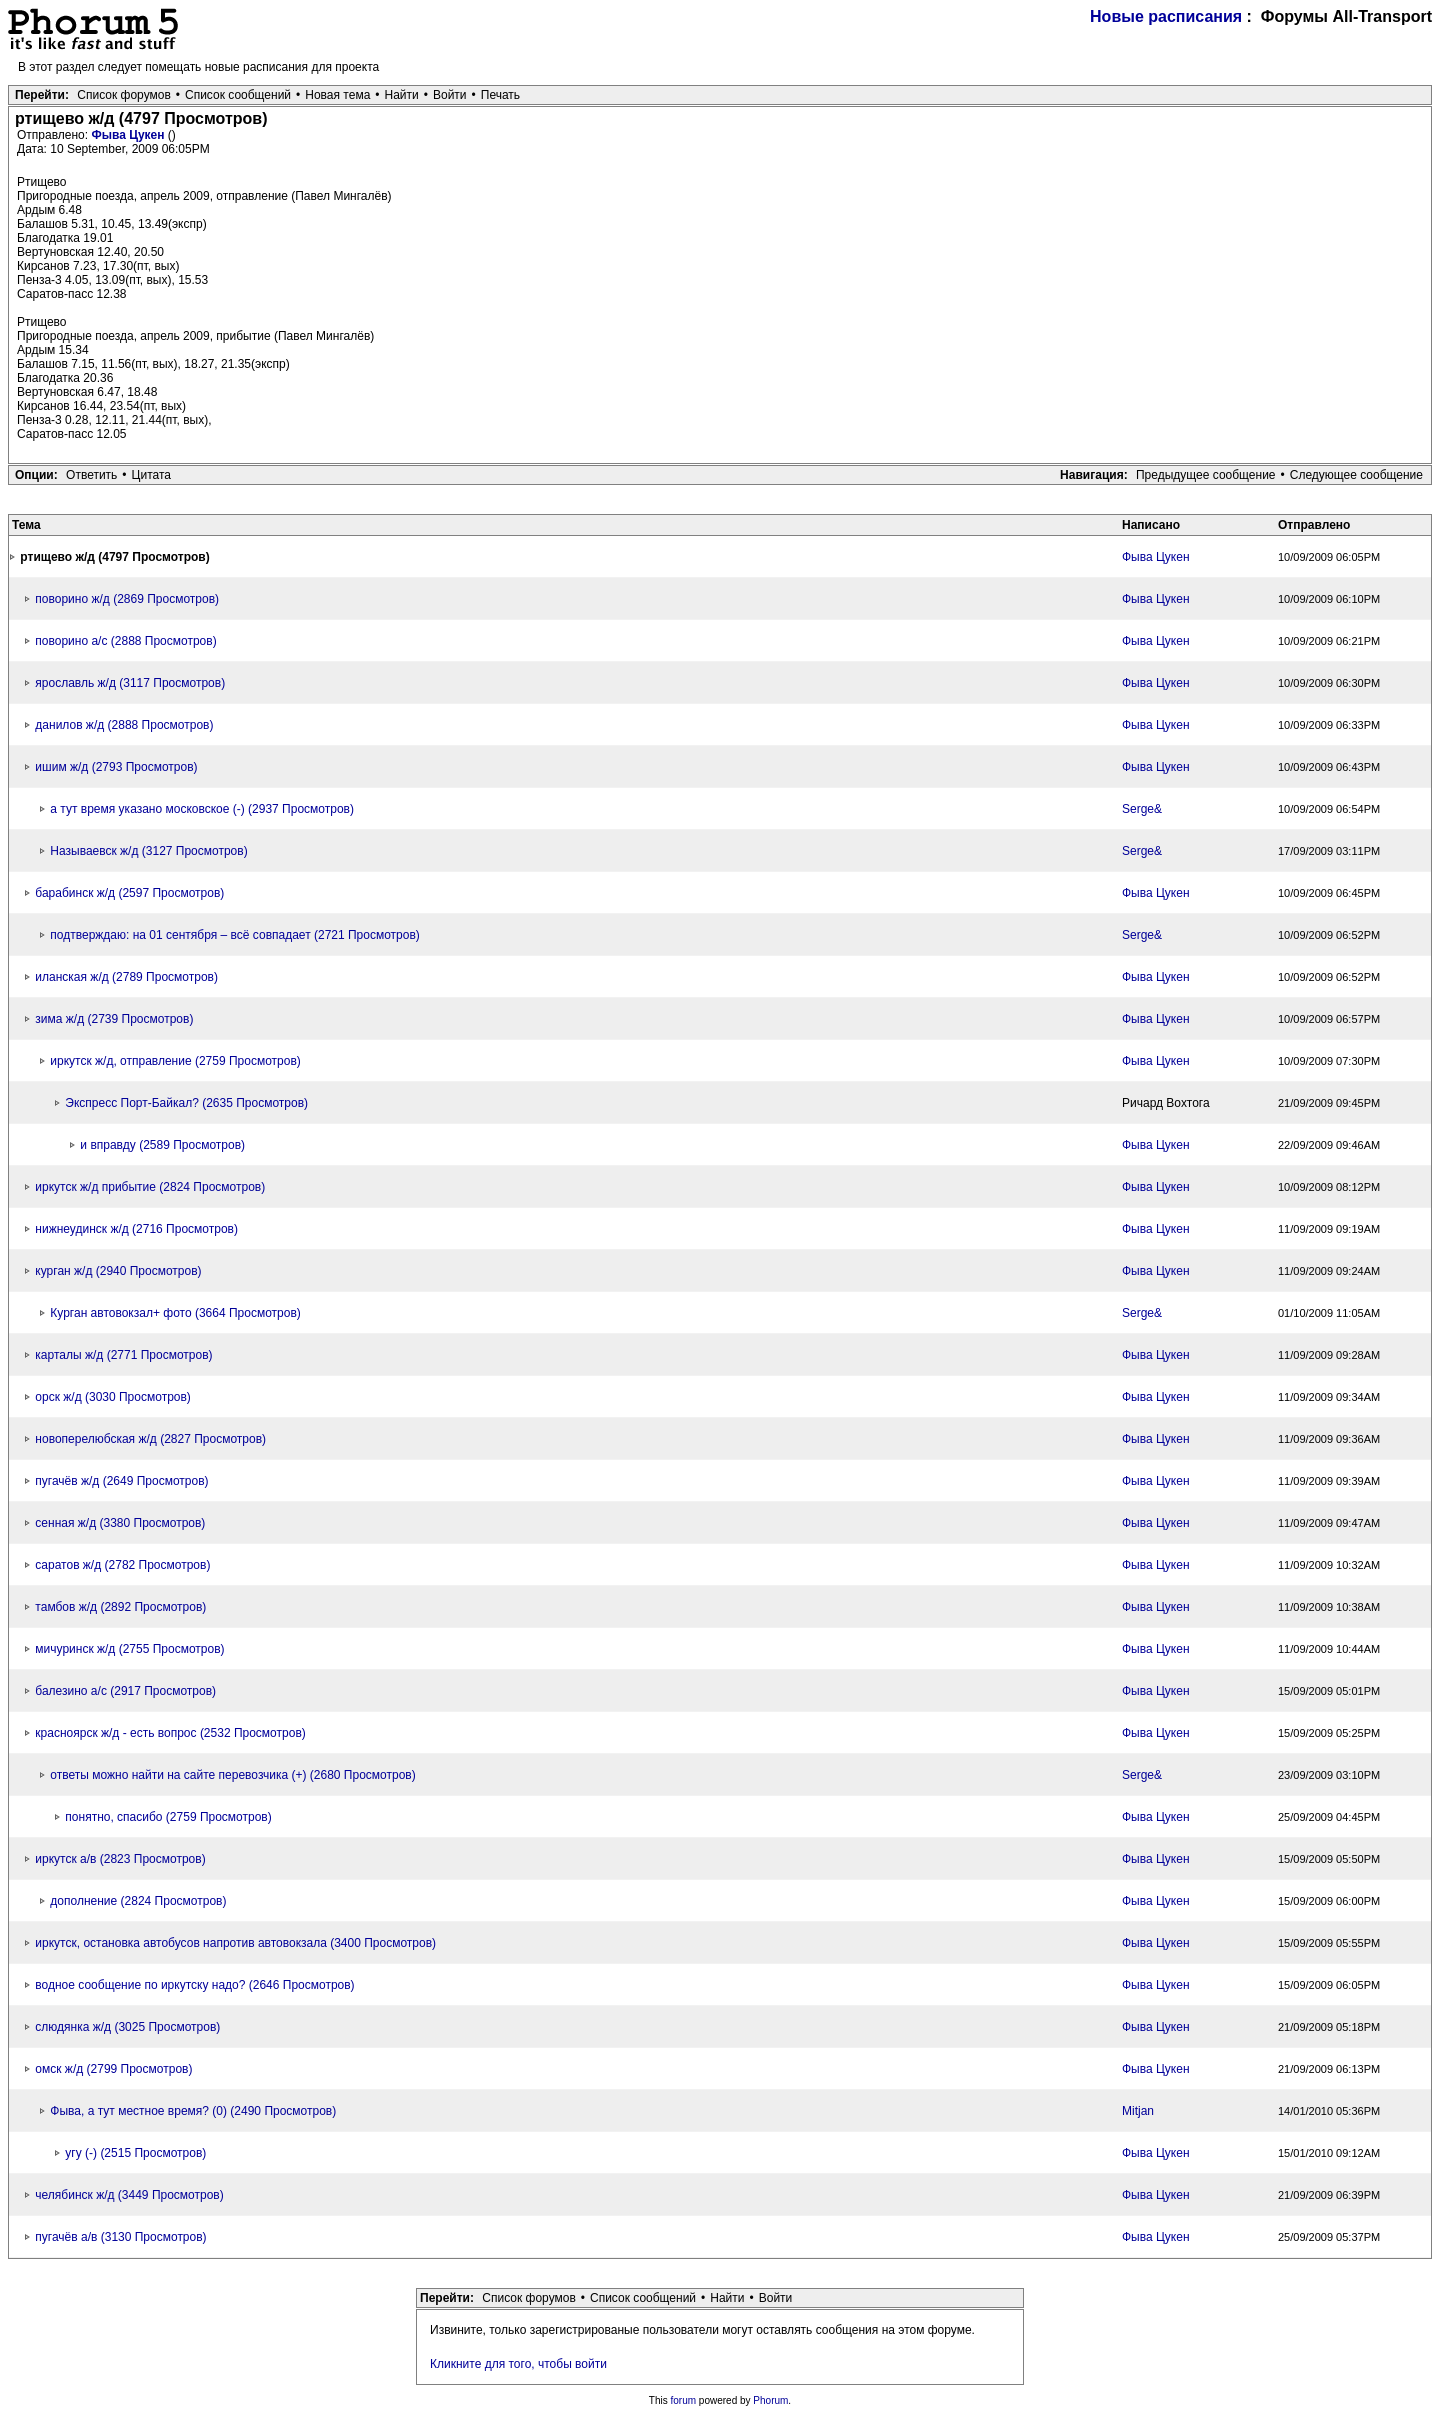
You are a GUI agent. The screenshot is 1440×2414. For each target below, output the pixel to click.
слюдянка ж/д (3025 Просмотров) (127, 2027)
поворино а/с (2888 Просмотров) (125, 641)
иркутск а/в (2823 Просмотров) (120, 1859)
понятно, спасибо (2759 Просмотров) (168, 1817)
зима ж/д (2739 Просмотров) (114, 1019)
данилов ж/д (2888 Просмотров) (124, 725)
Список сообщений (238, 95)
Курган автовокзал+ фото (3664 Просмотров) (175, 1313)
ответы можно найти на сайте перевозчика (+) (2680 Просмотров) (232, 1775)
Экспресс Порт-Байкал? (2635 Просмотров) (186, 1103)
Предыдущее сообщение (1206, 475)
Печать (500, 95)
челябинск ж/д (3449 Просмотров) (129, 2195)
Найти (402, 95)
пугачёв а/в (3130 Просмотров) (120, 2237)
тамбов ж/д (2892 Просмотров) (120, 1607)
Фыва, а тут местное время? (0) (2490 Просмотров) (193, 2111)
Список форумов (124, 95)
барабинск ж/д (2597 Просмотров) (129, 893)
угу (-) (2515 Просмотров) (135, 2153)
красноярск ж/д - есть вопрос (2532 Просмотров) (170, 1733)
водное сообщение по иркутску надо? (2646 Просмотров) (194, 1985)
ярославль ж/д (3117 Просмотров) (130, 683)
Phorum (770, 2400)
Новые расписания (1166, 16)
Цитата (151, 475)
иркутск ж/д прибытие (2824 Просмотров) (150, 1187)
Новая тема (337, 95)
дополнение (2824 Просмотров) (138, 1901)
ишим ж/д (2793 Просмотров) (116, 767)
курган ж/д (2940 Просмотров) (118, 1271)
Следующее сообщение (1356, 475)
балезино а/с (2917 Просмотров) (125, 1691)
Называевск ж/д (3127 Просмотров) (148, 851)
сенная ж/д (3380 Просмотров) (120, 1523)
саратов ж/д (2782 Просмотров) (122, 1565)
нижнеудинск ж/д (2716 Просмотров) (136, 1229)
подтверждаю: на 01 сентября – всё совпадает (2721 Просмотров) (235, 935)
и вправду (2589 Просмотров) (162, 1145)
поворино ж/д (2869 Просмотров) (127, 599)
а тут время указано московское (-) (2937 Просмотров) (202, 809)
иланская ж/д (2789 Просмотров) (126, 977)
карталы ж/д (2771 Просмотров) (123, 1355)
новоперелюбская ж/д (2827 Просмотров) (150, 1439)
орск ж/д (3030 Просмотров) (113, 1397)
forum (684, 2400)
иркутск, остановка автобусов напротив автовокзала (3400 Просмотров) (235, 1943)
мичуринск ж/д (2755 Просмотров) (129, 1649)
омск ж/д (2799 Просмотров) (113, 2069)
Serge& (1142, 809)
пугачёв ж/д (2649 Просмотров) (121, 1481)
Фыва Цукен (129, 135)
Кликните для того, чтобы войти (518, 2364)
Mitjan (1138, 2111)
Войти (450, 95)
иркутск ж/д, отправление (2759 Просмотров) (175, 1061)
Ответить (91, 475)
